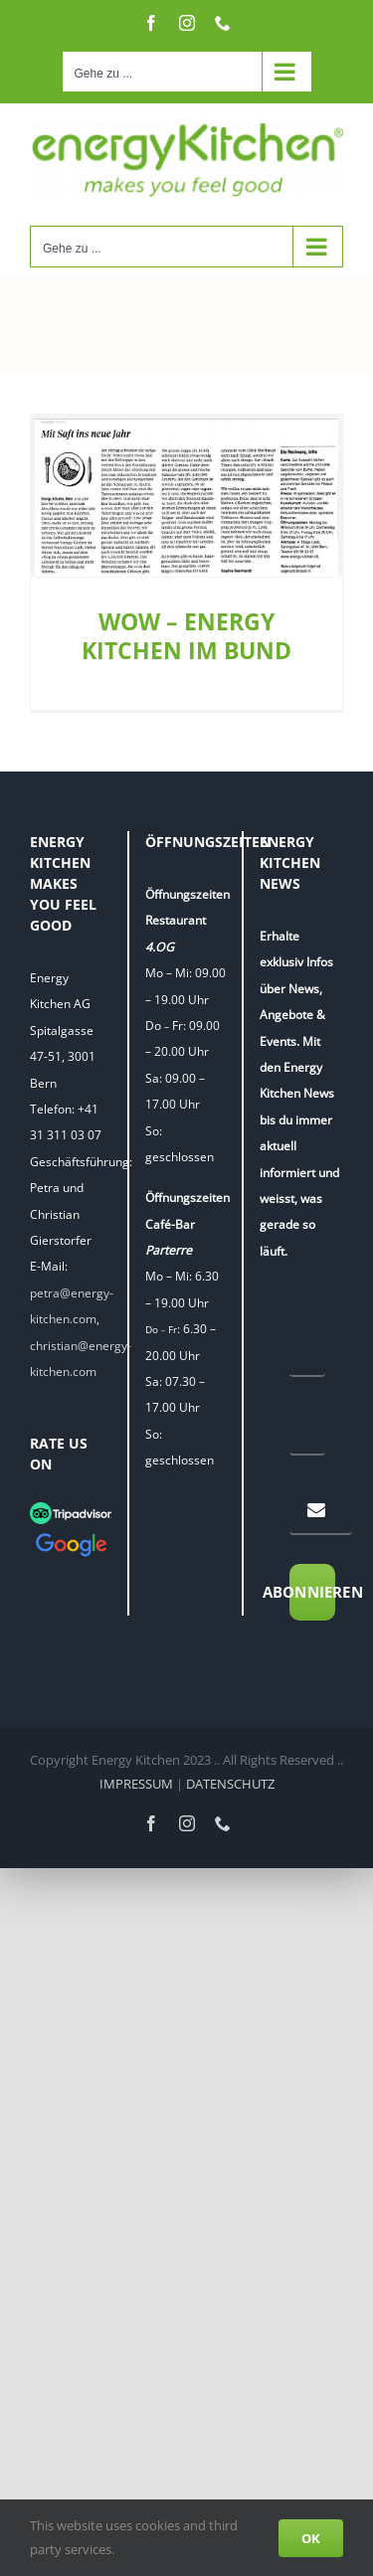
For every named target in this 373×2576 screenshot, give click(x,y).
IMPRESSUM (136, 1786)
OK (310, 2538)
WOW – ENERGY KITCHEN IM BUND (186, 636)
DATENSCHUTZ (230, 1786)
